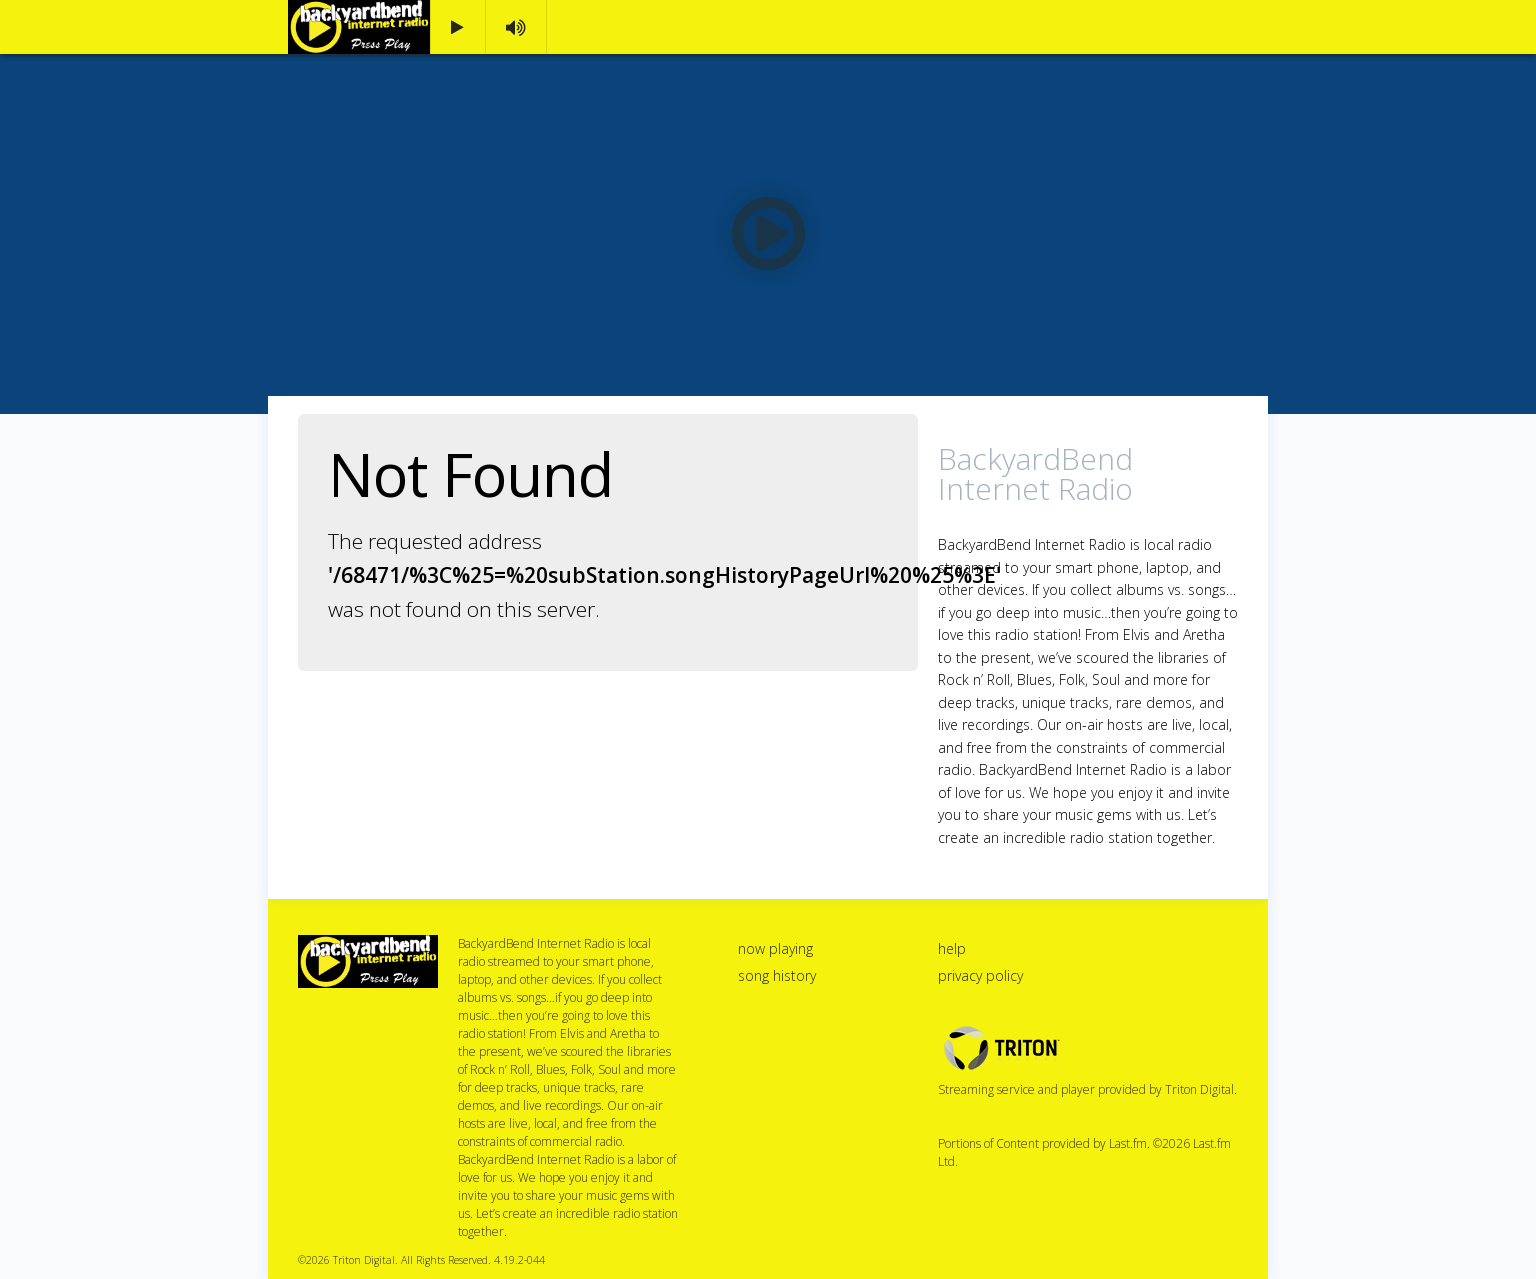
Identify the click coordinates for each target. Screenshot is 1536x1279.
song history (777, 975)
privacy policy (980, 975)
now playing (775, 948)
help (952, 948)
